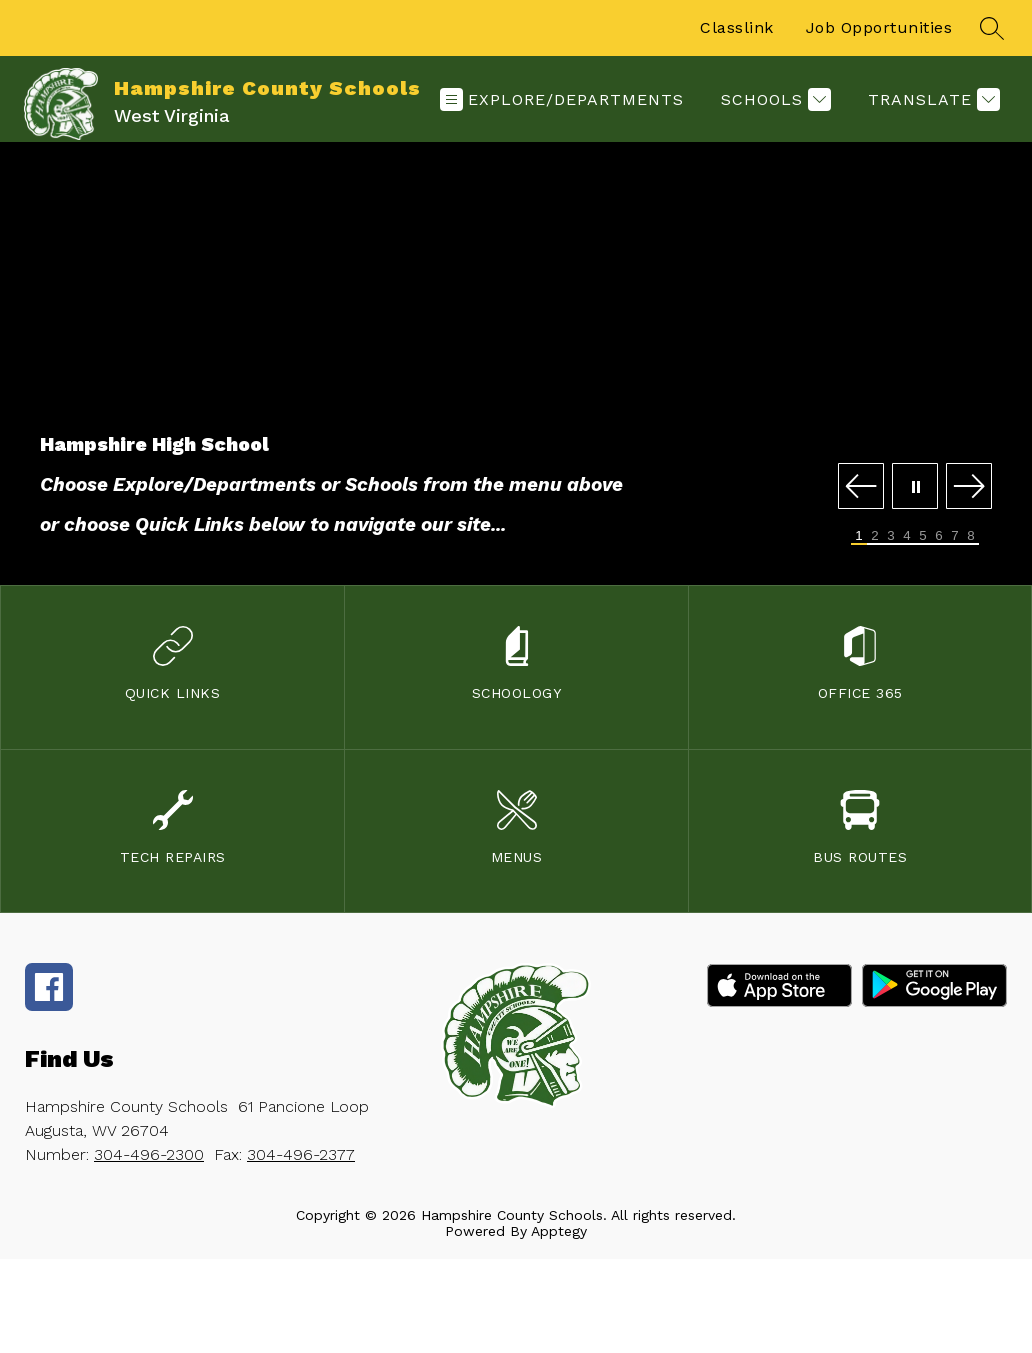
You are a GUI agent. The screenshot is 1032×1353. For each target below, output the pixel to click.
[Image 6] (939, 536)
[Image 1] (859, 536)
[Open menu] (562, 99)
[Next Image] (969, 487)
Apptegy (559, 1231)
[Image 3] (891, 536)
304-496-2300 (149, 1154)
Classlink (737, 27)
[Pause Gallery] (915, 487)
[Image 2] (875, 536)
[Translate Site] (931, 99)
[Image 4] (907, 536)
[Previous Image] (861, 487)
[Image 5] (923, 536)
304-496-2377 (301, 1154)
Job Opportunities (879, 27)
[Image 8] (971, 536)
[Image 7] (955, 536)
